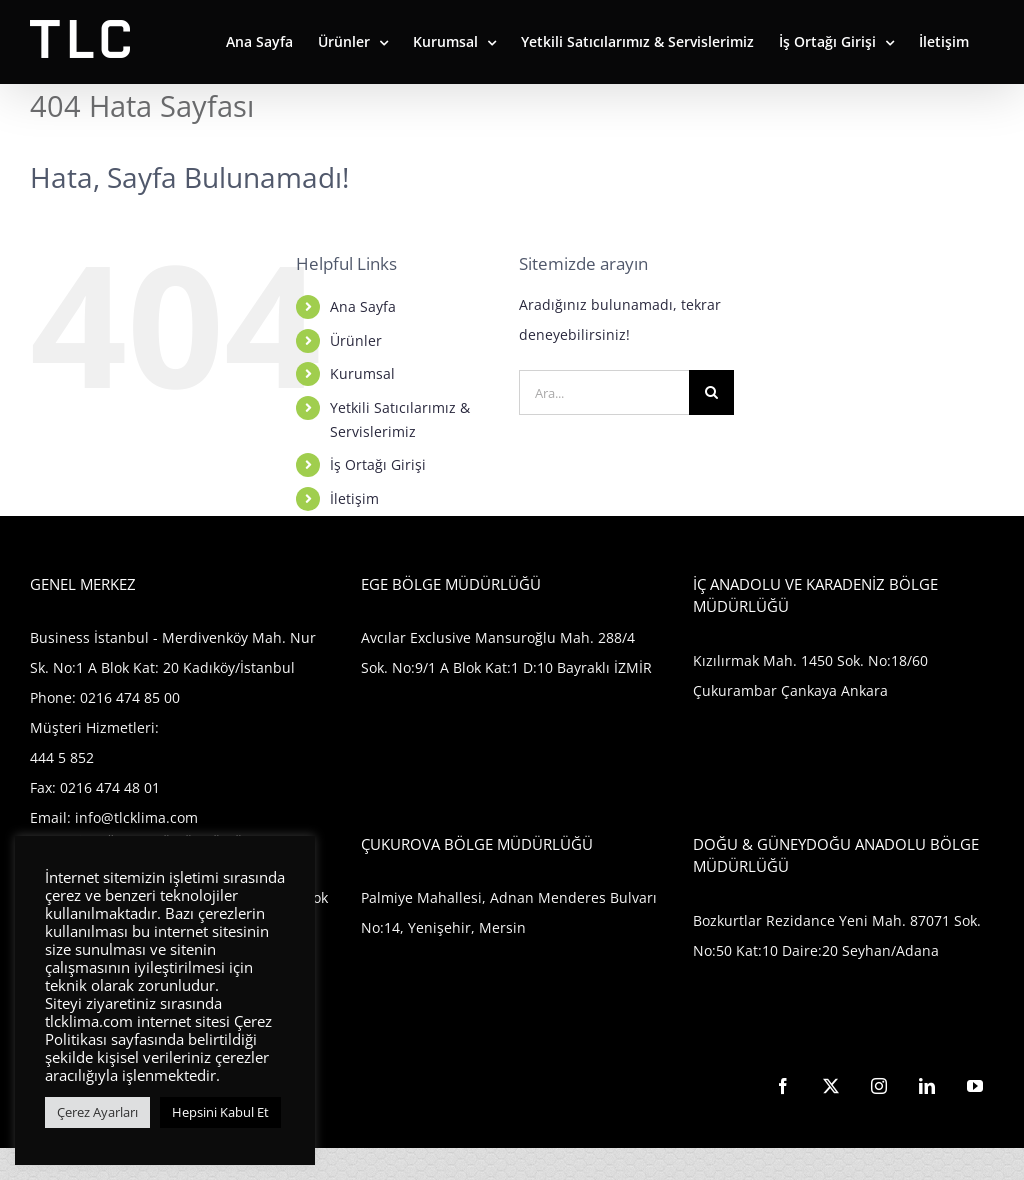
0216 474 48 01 (110, 787)
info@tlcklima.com (136, 817)
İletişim (354, 498)
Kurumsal (362, 373)
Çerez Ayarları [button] (97, 1112)
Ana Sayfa (363, 306)
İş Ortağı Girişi (378, 464)
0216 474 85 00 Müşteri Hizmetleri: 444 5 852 (105, 727)
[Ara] (711, 392)
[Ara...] (604, 392)
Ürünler (356, 340)
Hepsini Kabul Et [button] (220, 1112)
